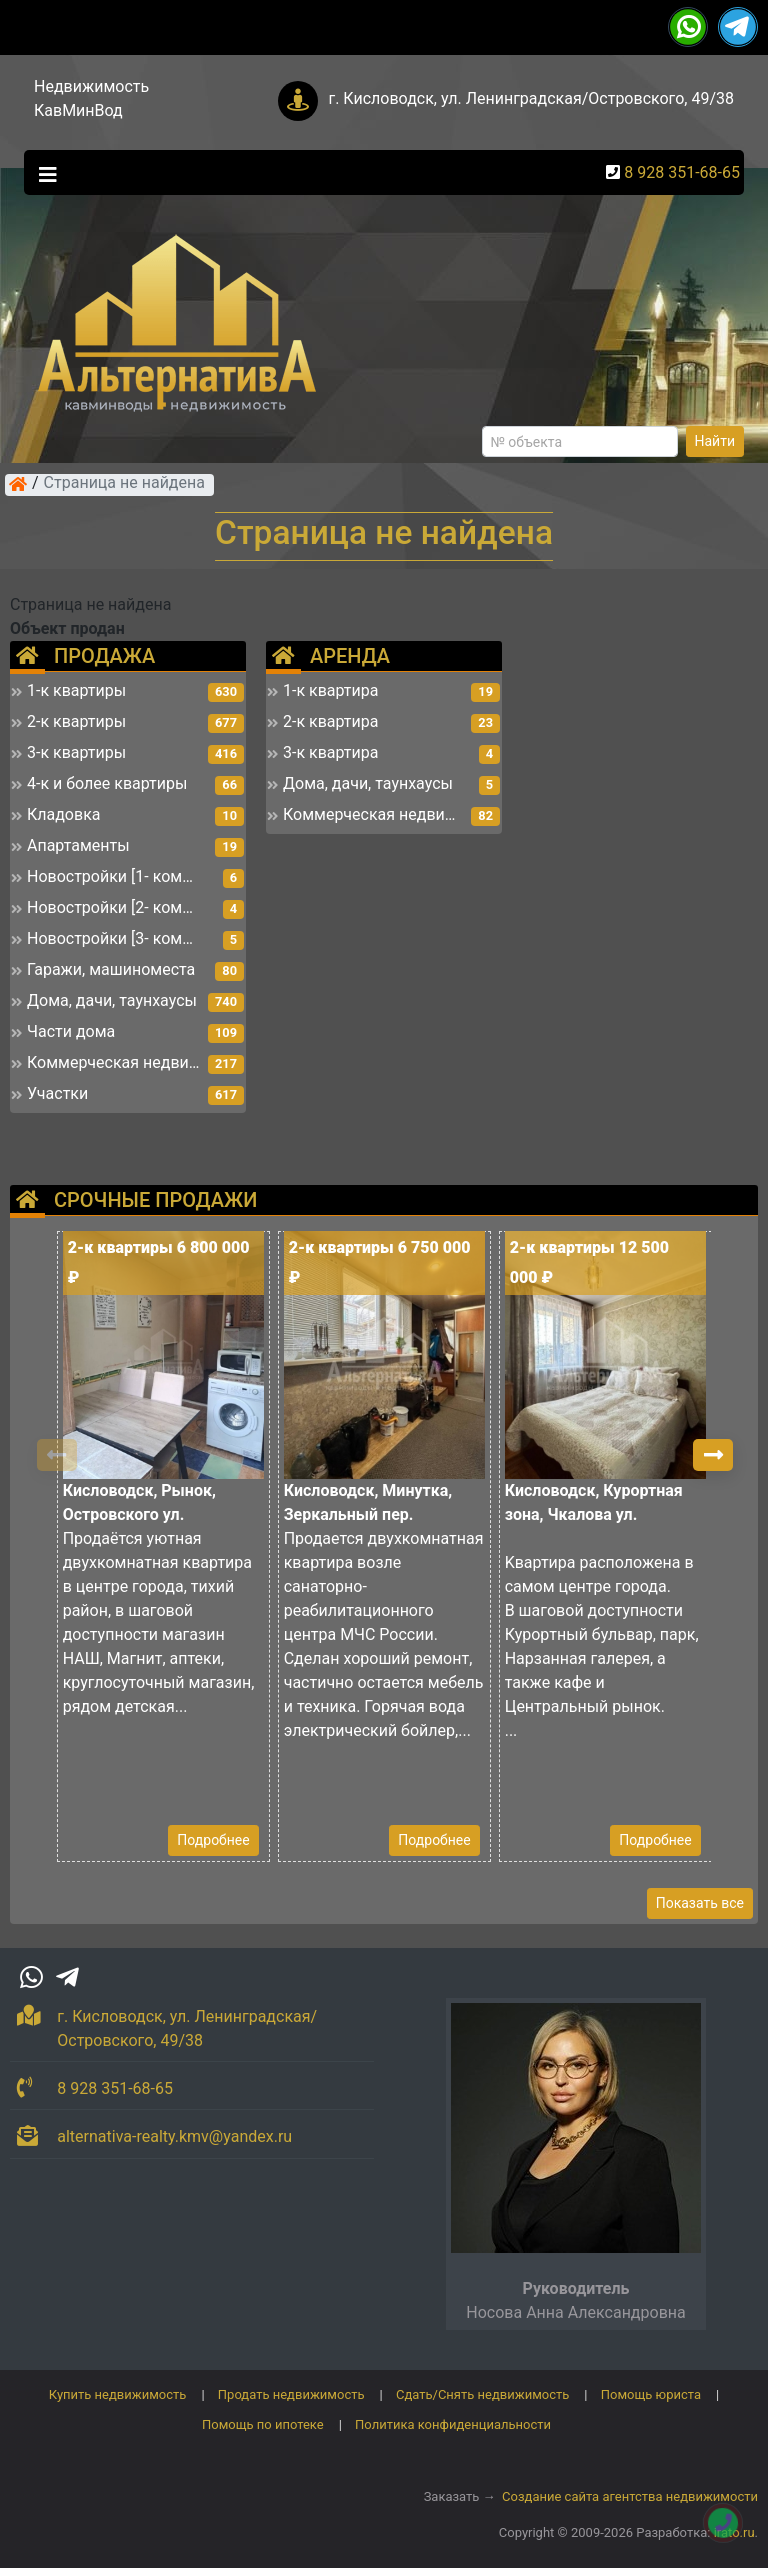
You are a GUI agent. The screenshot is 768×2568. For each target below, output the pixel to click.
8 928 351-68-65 (682, 172)
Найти (715, 441)
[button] (713, 1455)
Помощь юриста (651, 2394)
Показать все (700, 1903)
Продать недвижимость (291, 2394)
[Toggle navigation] (43, 173)
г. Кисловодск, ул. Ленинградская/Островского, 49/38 (531, 98)
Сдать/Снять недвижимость (482, 2394)
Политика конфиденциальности (453, 2424)
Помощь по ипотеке (263, 2424)
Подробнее (213, 1840)
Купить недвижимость (118, 2394)
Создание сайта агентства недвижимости (630, 2496)
